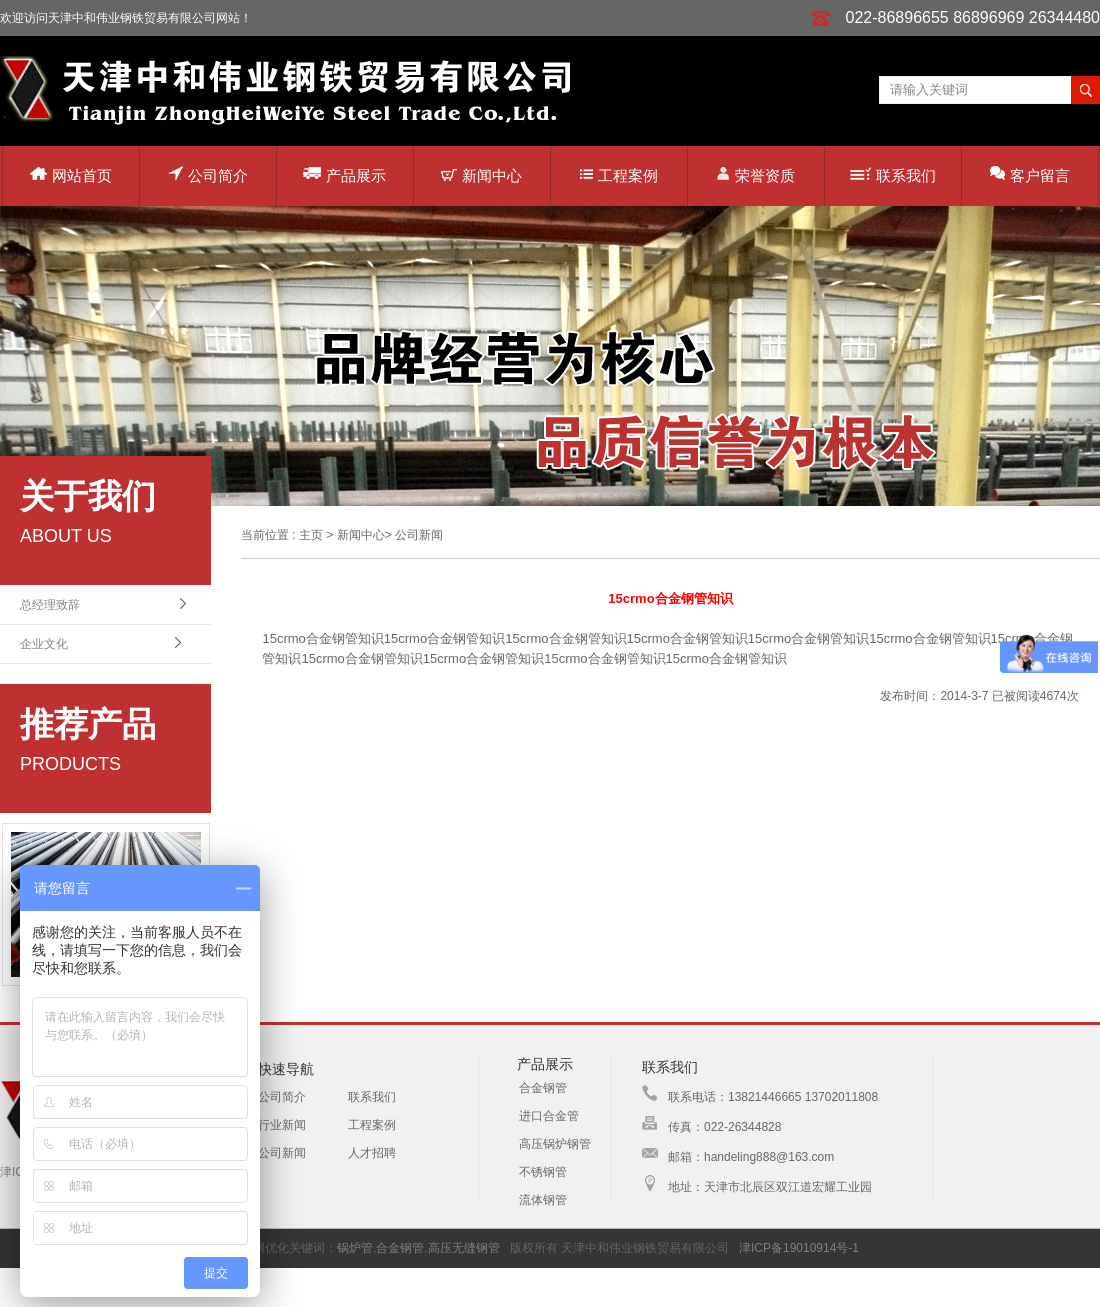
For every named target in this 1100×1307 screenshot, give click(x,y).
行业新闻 (282, 1125)
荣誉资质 (755, 174)
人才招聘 (372, 1153)
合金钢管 (543, 1088)
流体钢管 (543, 1200)
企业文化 (44, 644)
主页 (311, 535)
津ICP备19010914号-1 (799, 1248)
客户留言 (1030, 174)
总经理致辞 (50, 605)
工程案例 (619, 175)
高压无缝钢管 (464, 1248)
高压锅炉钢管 (555, 1144)
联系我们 (893, 175)
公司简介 (208, 174)
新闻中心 (481, 175)
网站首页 (71, 175)
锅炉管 (355, 1248)
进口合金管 (549, 1116)
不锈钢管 (543, 1172)
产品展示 (344, 174)
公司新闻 (419, 535)
